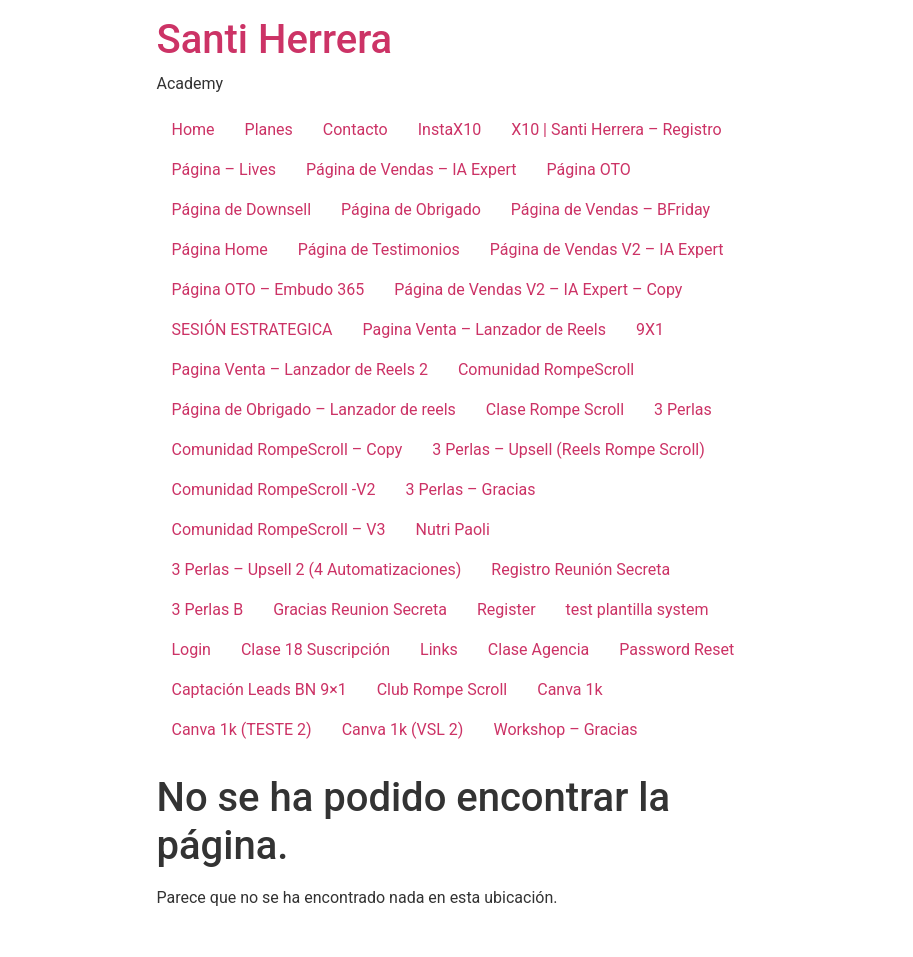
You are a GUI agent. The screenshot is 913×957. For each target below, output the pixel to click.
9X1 (650, 329)
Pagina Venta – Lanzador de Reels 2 (300, 369)
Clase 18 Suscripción (315, 649)
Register (506, 609)
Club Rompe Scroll (442, 689)
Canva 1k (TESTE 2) (242, 729)
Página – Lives (224, 169)
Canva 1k (569, 689)
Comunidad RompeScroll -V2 (274, 489)
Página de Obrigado (411, 209)
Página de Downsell (242, 209)
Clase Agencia (538, 649)
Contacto (355, 129)
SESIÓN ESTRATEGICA (252, 329)
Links (439, 649)
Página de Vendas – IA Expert (411, 169)
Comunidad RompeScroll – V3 (279, 529)
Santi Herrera (275, 39)
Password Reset (676, 649)
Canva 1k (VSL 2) (403, 729)
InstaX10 (449, 129)
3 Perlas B (208, 609)
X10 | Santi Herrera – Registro (616, 129)
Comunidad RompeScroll (546, 369)
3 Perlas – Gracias (470, 489)
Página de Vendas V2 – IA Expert (607, 249)
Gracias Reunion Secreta (360, 609)
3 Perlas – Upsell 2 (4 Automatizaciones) (317, 569)
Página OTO (589, 169)
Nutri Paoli (452, 529)
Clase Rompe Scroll (555, 409)
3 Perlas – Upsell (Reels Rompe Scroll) (568, 449)
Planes (269, 129)
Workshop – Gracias (565, 729)
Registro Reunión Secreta (580, 569)
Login (191, 649)
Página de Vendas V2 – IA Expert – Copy (538, 289)
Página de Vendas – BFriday (610, 209)
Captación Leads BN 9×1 (259, 689)
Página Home (220, 249)
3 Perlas (683, 409)
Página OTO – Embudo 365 (268, 289)
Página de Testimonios (379, 249)
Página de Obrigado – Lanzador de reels (314, 409)
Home (193, 129)
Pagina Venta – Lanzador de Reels (484, 329)
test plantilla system (637, 609)
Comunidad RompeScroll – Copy (287, 449)
